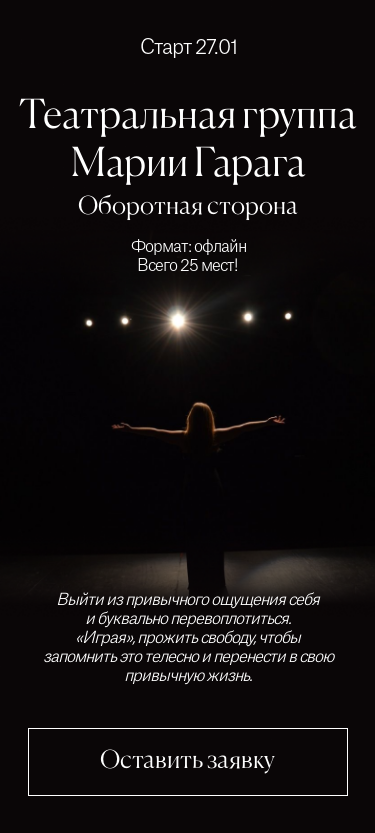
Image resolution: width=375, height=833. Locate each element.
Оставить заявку (187, 761)
